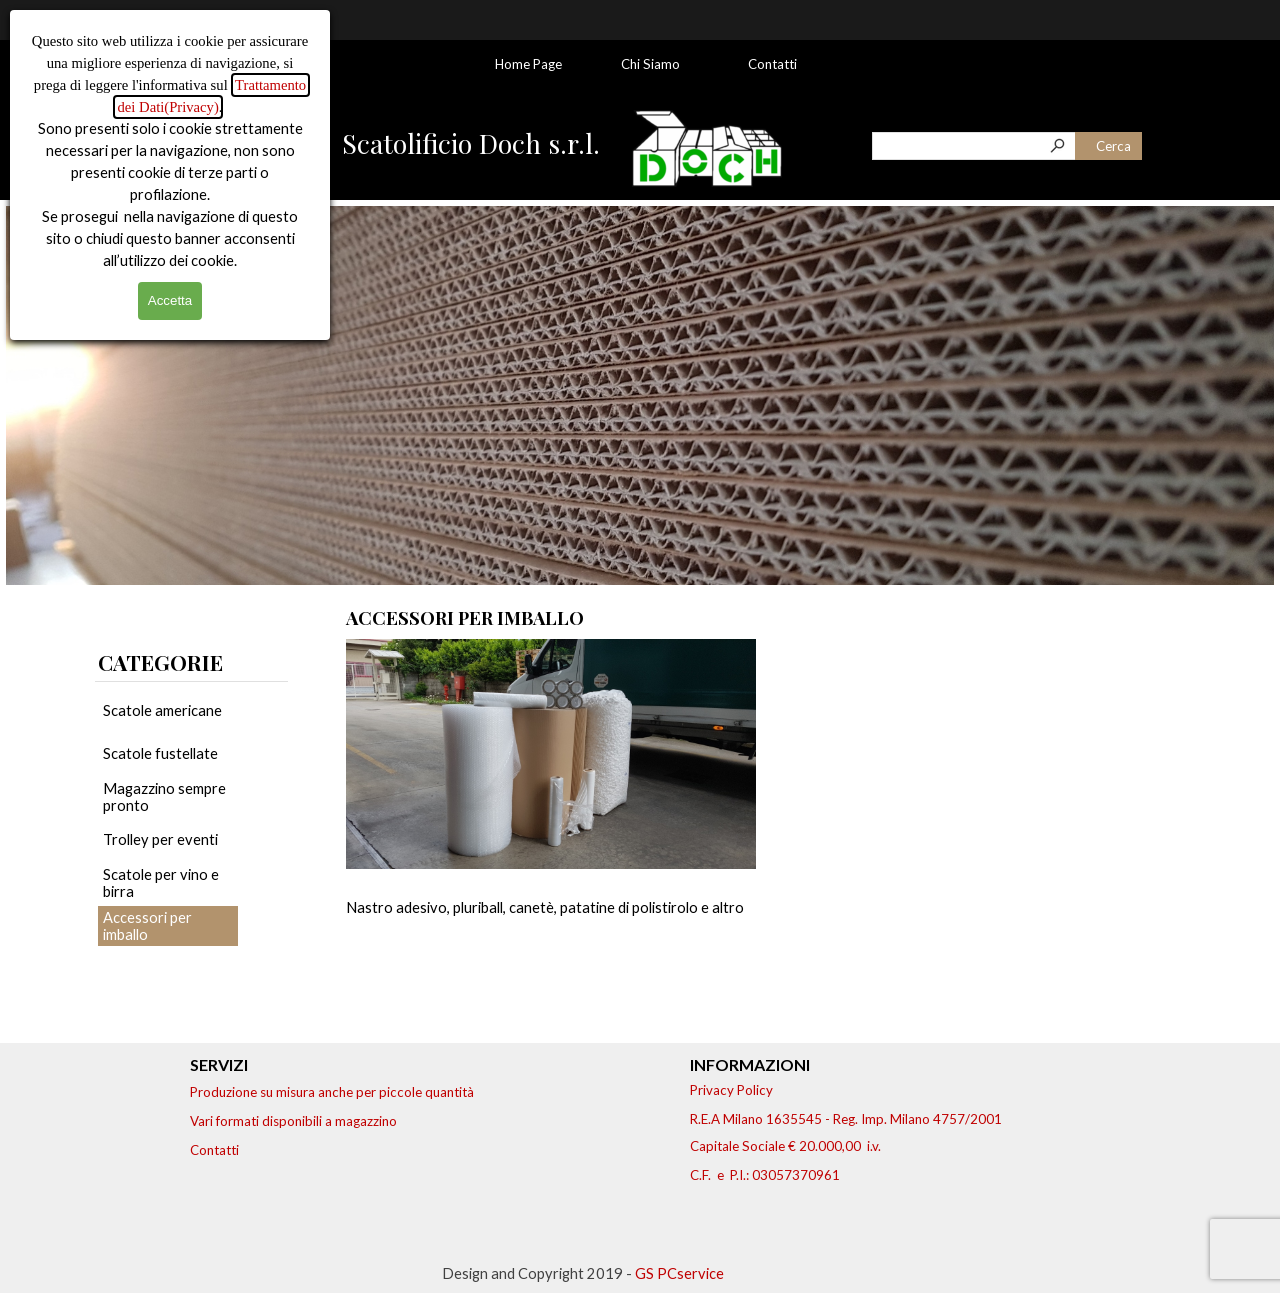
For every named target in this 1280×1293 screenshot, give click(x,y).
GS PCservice (679, 1273)
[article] (551, 817)
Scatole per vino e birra (161, 883)
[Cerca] (974, 146)
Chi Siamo (650, 64)
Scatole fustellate (160, 753)
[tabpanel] (192, 662)
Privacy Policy (731, 1090)
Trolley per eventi (160, 839)
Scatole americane (162, 710)
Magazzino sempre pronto (164, 797)
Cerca (1113, 146)
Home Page (528, 64)
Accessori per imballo (147, 926)
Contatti (772, 64)
